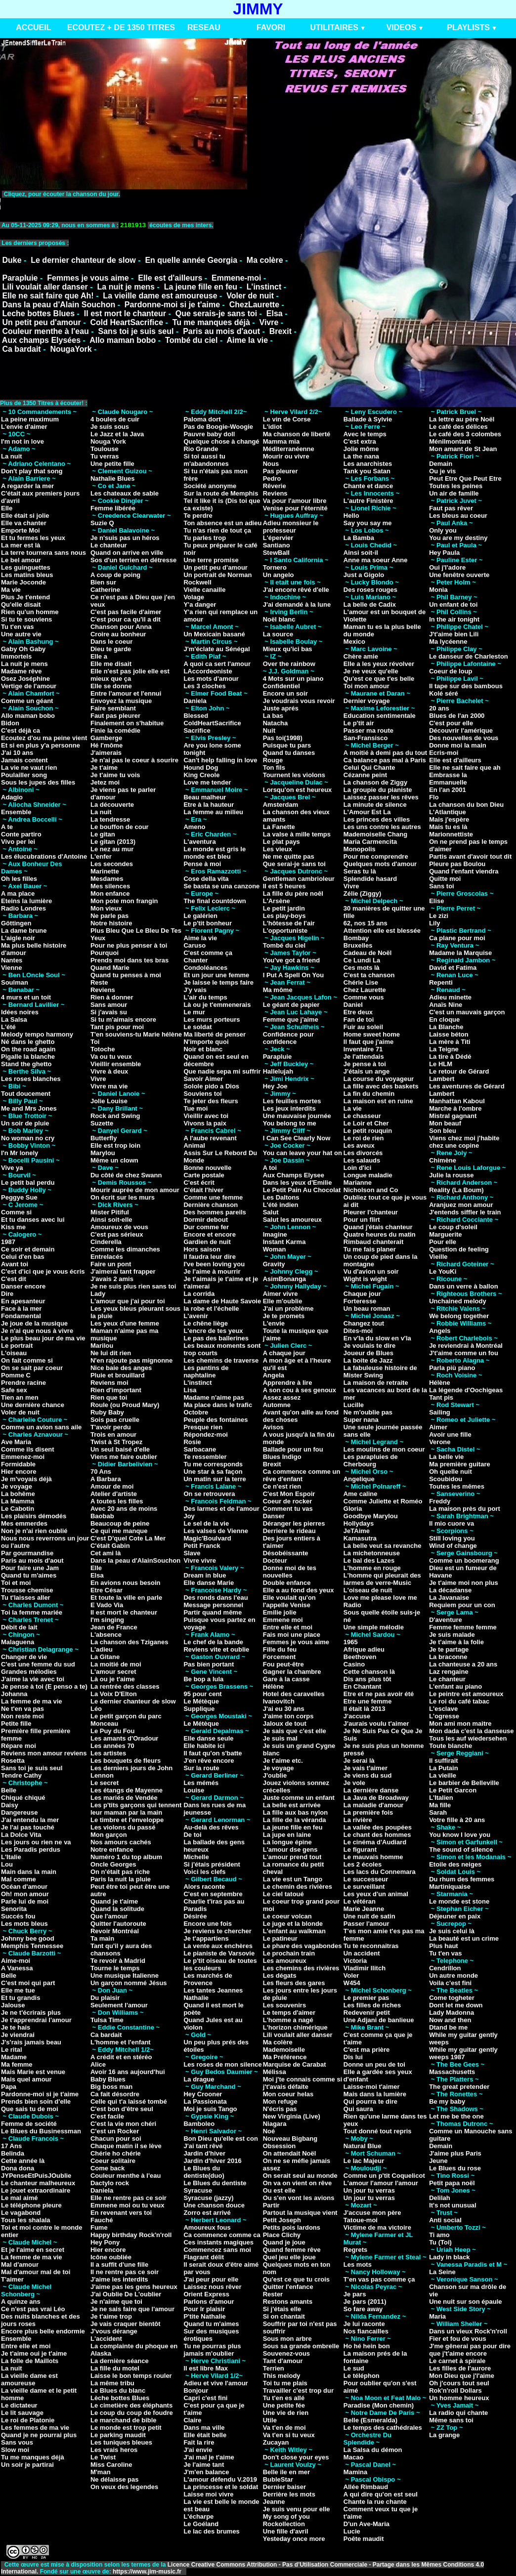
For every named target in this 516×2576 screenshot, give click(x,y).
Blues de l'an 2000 (456, 715)
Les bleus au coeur (458, 515)
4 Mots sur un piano (293, 678)
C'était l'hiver (203, 1190)
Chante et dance (368, 486)
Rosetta (13, 1760)
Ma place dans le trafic (217, 1405)
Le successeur (366, 1879)
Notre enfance (111, 1849)
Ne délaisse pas (114, 2479)
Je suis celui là (451, 1931)
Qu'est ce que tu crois (296, 2279)
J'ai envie (197, 2449)
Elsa (274, 313)
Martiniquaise (450, 1886)
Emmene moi (283, 1619)
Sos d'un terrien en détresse (133, 560)
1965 (351, 1642)
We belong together (459, 1316)
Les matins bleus (27, 575)
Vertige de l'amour (28, 686)
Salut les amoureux (292, 1219)
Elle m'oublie (282, 1301)
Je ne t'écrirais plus (31, 2012)
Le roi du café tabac (459, 1701)
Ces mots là (362, 967)
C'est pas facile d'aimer (125, 612)
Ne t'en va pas (22, 1708)
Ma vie (11, 589)
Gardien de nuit (206, 1242)
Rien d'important (115, 1390)
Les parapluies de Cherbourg (371, 1460)
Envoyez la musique (121, 701)
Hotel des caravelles (294, 1694)
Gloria (353, 1508)
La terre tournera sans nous (43, 552)
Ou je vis (442, 471)
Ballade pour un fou (293, 1449)
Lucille (354, 1405)
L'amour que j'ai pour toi (127, 1301)
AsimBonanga (284, 1279)
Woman (274, 1249)
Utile (270, 2420)
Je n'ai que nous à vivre (37, 1330)
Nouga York (108, 441)
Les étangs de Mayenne (126, 1790)
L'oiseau (14, 1353)
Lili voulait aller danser (44, 287)
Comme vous (364, 997)
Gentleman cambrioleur (299, 878)
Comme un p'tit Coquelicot (384, 2175)
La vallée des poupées (378, 1827)
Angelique (359, 1479)
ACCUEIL (33, 27)
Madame (14, 2057)
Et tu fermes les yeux (33, 537)
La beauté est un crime (464, 1938)
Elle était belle (204, 2435)
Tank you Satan (367, 471)
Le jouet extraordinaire (35, 2190)
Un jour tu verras (369, 2190)
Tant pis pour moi (117, 1027)
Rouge (273, 760)
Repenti (441, 982)
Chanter (195, 960)
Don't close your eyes (296, 2457)
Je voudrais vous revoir (299, 701)
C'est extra (360, 441)
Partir (271, 2205)
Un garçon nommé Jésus (128, 1983)
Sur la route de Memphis (220, 493)
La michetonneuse (372, 1553)
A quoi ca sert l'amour (217, 663)
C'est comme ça (207, 952)
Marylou (102, 1153)
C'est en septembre (212, 1894)
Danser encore (23, 1286)
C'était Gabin (110, 1545)
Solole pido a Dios (211, 1086)
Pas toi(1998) (282, 738)
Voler (351, 1975)
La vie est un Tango (292, 1879)
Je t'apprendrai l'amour (36, 2020)
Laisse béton (448, 1034)
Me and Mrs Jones (29, 1108)
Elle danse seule (208, 1738)
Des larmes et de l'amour (221, 1508)
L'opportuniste (285, 930)
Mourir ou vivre (286, 456)
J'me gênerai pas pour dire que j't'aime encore (470, 2349)
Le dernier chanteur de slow (83, 260)
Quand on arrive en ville (126, 552)
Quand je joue (284, 2242)
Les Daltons (281, 1197)
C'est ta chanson (369, 975)
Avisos (273, 1427)
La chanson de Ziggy (375, 782)
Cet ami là (105, 1553)
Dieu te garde (110, 649)
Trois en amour (113, 1434)
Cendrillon (445, 1968)
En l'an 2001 (447, 789)
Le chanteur (108, 545)
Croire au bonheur (118, 634)
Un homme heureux (459, 2398)
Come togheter (451, 1997)
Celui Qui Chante (369, 767)
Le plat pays (281, 841)
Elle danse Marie (208, 1582)
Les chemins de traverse (220, 1360)
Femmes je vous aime (88, 278)
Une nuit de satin (369, 1916)
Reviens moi (109, 1382)
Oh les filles (19, 878)
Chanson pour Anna (121, 626)
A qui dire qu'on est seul (381, 2494)
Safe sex (14, 1390)
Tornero (275, 567)
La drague (198, 2079)
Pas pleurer (280, 471)
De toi (192, 1834)
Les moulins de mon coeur (384, 1449)
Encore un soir (285, 693)
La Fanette (279, 827)
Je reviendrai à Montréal (466, 1345)
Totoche (102, 1049)
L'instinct (264, 287)
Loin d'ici (358, 1167)
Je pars (355, 2294)
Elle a (98, 656)
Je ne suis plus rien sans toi (133, 1286)
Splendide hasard (370, 878)
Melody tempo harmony (37, 1034)
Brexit (280, 331)
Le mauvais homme (373, 1857)
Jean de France (113, 1627)
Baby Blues (108, 2079)
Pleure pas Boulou (457, 864)
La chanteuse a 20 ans (463, 1664)
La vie (353, 1108)
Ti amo (439, 2235)
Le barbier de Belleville (464, 1783)
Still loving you (451, 1538)
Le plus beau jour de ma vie (43, 1338)
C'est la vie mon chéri (123, 2123)
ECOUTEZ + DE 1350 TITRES (121, 27)
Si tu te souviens (26, 619)
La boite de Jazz (368, 1360)
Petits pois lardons (291, 2227)
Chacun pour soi (115, 2138)
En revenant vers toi (121, 2212)
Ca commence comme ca (221, 2235)
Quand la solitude (117, 1908)
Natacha (275, 723)
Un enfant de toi (453, 604)
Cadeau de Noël (368, 952)
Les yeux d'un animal (376, 1894)
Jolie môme (361, 449)
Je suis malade (452, 1634)
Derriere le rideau (289, 1531)
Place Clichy (282, 2235)
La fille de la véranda (294, 1820)
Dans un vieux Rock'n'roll (468, 2331)
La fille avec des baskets (381, 1086)
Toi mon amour (366, 686)
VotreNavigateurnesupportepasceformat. (124, 203)
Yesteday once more (294, 2538)
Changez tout (364, 1323)
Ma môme (278, 990)
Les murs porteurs (211, 1019)
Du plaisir (105, 1997)
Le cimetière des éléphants (131, 2405)
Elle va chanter (23, 523)
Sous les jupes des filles (38, 782)
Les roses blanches (31, 1078)
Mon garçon (108, 1834)
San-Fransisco (366, 738)
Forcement (279, 1657)
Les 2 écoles (363, 1864)
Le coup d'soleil (453, 1227)
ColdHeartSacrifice (212, 723)
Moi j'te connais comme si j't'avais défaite (303, 2083)
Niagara (275, 2123)
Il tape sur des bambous (466, 686)
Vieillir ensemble (115, 1064)
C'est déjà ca (20, 730)
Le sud (354, 2368)
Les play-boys (284, 915)
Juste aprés (281, 708)
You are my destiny (458, 537)
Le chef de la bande (213, 1642)
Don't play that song (31, 471)
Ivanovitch (279, 1701)
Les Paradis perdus (30, 1849)
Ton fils (274, 767)
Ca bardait (21, 349)
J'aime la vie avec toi (32, 1679)
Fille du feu (280, 1649)
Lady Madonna (451, 2012)
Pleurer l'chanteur (371, 1212)
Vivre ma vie (109, 1086)
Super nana (361, 1419)
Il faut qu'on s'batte (212, 1753)
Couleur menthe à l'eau (45, 331)
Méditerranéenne (288, 449)
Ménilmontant (450, 441)
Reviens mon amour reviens (43, 1753)
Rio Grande (200, 449)
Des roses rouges (370, 589)
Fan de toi (359, 1019)
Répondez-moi (205, 1434)
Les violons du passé (123, 1827)
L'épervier (278, 537)
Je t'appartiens (205, 1938)
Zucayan (276, 2442)
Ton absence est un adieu (222, 523)
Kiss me (13, 1227)
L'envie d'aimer (24, 426)
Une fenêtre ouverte (459, 575)
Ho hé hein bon (367, 2346)
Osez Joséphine (25, 678)
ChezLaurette (254, 304)
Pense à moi (202, 864)
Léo (96, 1708)
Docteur (275, 1560)
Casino (354, 1664)
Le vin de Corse (287, 419)
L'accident (106, 2338)
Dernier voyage (367, 701)
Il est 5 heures (284, 886)
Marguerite (445, 1234)
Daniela (101, 2190)
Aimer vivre (280, 1293)
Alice (98, 2064)
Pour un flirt (362, 1219)
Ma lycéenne (448, 641)
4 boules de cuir (114, 419)
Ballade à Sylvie (368, 419)
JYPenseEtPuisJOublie (36, 2175)
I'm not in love (22, 441)
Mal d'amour (20, 2264)
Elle (6, 508)
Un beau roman (367, 1308)
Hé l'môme (106, 745)
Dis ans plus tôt (367, 1679)
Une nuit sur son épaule (465, 2301)
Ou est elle (279, 2190)
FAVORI (271, 27)
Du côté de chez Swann (126, 1175)
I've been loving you (214, 1264)
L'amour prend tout (292, 1857)
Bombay (356, 938)
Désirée (195, 1916)
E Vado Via (106, 1605)
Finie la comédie (115, 730)
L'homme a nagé (288, 2020)
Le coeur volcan (287, 1916)
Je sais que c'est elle (294, 1731)
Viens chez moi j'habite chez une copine (464, 1141)
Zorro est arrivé (206, 2212)
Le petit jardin (284, 908)
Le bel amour (21, 560)
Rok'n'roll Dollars (455, 2390)
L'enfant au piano (455, 1686)
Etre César (106, 1590)
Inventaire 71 (363, 1049)
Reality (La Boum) (456, 1190)
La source (278, 634)
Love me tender (207, 782)
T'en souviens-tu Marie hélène (136, 1034)
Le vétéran (360, 1901)
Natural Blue (363, 2146)
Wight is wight (365, 1279)
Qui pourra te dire (370, 2101)
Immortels (16, 656)
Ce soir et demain (27, 1249)
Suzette (101, 1123)
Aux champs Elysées (41, 340)
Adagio (12, 797)
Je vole (354, 1783)
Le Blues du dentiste (214, 2183)
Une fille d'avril (285, 2531)
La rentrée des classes (124, 1686)
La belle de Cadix (370, 604)
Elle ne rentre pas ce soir (128, 2198)
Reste (99, 982)
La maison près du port (464, 1508)
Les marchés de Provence (207, 1979)
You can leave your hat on (302, 1153)
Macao (353, 2457)
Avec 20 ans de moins (123, 1508)
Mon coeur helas (288, 2094)
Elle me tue (18, 1990)
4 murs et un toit (26, 997)
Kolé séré (443, 693)
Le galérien (200, 915)
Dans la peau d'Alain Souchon (58, 304)
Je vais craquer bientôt (125, 2323)
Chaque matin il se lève (126, 2146)
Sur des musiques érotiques (211, 2334)
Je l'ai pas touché (27, 1827)
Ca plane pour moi (457, 938)
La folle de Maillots (29, 2361)
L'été (8, 1027)
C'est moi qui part (28, 1983)
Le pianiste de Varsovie (219, 1953)
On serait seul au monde (300, 2175)
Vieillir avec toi (205, 1116)
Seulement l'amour (119, 2005)
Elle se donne (111, 686)
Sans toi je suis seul (136, 331)
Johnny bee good (27, 1938)
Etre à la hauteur (208, 804)
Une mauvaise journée (297, 1116)
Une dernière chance (32, 1405)
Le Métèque (201, 1701)
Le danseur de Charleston (468, 656)
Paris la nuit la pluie (120, 1879)
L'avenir (195, 1316)
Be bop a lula (203, 1679)
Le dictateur (19, 2405)
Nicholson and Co (371, 1190)
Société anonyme (209, 486)
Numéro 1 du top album (126, 1857)
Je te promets (284, 1316)
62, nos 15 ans (365, 923)
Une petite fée (284, 2405)
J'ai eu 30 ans (283, 1708)
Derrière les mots (289, 2494)
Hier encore (19, 1471)
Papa (8, 2086)
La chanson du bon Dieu (466, 804)
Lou (7, 1864)
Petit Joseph (282, 2220)
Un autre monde (453, 1975)
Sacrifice (196, 730)
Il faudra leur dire (209, 1256)
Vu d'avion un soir (371, 1271)
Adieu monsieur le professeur (291, 526)
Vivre (269, 322)
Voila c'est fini (450, 1983)
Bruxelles (358, 945)
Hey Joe (275, 1086)
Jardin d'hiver (204, 2153)
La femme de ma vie (31, 1701)
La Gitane (105, 1657)
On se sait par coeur (32, 1367)
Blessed (195, 715)
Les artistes (108, 1753)
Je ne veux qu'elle (371, 671)
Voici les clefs (204, 1871)
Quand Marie (109, 967)
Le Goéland (200, 2524)
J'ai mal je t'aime (208, 2457)
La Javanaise (449, 1597)
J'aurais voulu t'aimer (376, 1723)
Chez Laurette (365, 990)
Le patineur (280, 1938)
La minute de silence (375, 804)
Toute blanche (450, 1745)
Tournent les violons (294, 775)
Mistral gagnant (452, 1116)
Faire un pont (110, 1264)
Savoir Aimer (203, 1078)
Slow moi (15, 2449)
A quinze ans (21, 2301)
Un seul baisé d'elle (120, 1449)
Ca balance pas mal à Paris (385, 760)
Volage (193, 597)
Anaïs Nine (445, 1004)
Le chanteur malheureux (38, 2183)
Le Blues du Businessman (41, 2131)
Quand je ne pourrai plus (39, 2435)
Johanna (14, 1694)
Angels (439, 1330)
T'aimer (12, 2279)
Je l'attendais (364, 1056)
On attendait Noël (289, 2153)
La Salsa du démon (373, 2449)
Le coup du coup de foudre (131, 2412)
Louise (193, 1790)
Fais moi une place (291, 1634)
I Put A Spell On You (293, 975)
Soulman (14, 982)
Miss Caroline (111, 2464)
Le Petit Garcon (452, 1790)
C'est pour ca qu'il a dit (125, 619)
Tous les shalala (25, 2220)
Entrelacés (106, 1256)
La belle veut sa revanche (383, 1545)
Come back (107, 2168)
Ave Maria (16, 1442)
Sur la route (201, 1768)
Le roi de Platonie (27, 2420)
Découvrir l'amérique (461, 730)
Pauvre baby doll (209, 434)
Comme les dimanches (125, 1249)
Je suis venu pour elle (296, 2509)
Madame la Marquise (460, 952)
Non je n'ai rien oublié (34, 1531)
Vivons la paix (204, 1123)
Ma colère (265, 260)
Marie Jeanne (364, 1908)
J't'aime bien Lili (453, 634)
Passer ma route (368, 730)
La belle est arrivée (292, 1805)
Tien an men (20, 1397)
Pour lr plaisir (204, 2309)
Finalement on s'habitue (127, 723)
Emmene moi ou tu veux (127, 2205)
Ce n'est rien (282, 1486)
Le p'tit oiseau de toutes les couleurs (220, 1964)
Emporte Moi (20, 530)
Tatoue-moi (361, 2220)
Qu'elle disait (21, 604)
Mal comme (18, 1879)
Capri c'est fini (205, 2398)
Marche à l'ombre (455, 1108)
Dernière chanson (210, 1204)
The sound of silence (461, 1849)
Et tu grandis (20, 1997)
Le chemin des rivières (297, 1886)
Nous (271, 463)
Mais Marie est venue (33, 2072)
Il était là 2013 (365, 1708)
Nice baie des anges (121, 1367)
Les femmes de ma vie (35, 2427)
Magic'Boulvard (207, 1538)
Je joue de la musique (34, 1323)
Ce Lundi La (362, 960)
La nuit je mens (126, 287)
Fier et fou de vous (457, 2338)
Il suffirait (443, 1760)
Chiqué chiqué (23, 1797)
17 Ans (11, 2146)
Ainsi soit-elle (111, 1219)
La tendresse (110, 819)
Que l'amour (109, 1916)
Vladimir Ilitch (365, 1968)
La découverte (112, 804)
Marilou (101, 1345)
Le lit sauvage (22, 2412)
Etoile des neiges (455, 1864)
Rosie (192, 1442)
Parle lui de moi (24, 1901)
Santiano (276, 545)
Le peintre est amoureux (466, 1694)
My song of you (286, 2516)
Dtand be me (448, 2027)
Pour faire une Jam (30, 1568)
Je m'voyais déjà (26, 1479)
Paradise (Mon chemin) (379, 2405)
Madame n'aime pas (213, 1397)
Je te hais (15, 2027)
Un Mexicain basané (214, 634)
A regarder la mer (27, 486)
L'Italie (11, 1857)
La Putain (443, 1768)
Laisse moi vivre (208, 2494)
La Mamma (17, 1501)
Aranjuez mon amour (461, 1204)
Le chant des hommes (377, 1834)
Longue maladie (368, 1175)
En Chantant (363, 1686)
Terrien (273, 2368)
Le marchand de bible (123, 2420)
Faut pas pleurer (115, 715)
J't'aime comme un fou (463, 1353)
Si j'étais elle (282, 2309)
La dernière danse (371, 1790)
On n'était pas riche (120, 1871)
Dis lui (353, 2057)
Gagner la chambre (292, 1671)
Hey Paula (444, 552)
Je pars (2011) (365, 2301)
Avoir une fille (450, 1434)
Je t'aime (104, 767)
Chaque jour (362, 1293)
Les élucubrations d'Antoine (44, 856)
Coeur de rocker (287, 1501)
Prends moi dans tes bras (129, 960)
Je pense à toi (365, 1064)
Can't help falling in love (220, 760)
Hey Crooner (202, 2094)
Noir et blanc (202, 1049)
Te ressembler (204, 1456)
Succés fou (18, 1916)
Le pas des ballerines (216, 1338)
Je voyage (16, 1486)
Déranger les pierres (294, 1523)
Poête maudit (364, 2538)
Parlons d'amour (208, 2301)
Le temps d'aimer (289, 2012)
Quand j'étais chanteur (378, 1227)
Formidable (18, 1464)
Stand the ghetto (26, 1064)
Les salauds (362, 1160)
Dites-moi (358, 1330)
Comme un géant (27, 701)
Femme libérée (112, 508)
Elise (436, 901)
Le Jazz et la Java (117, 434)
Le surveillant (364, 1886)
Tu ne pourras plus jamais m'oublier (212, 2349)
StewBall (276, 552)
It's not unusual (452, 2205)
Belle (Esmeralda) (370, 2420)
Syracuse (197, 2190)
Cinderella (106, 1242)
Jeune (438, 2160)
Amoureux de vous (119, 1227)
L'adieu (101, 1649)
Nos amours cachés (120, 1842)
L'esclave (443, 1708)
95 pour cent (202, 1694)
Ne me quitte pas (288, 856)
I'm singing (107, 1619)
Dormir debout (205, 1219)
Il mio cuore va (451, 1523)
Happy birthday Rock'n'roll (131, 2235)
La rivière (358, 1820)
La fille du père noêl (293, 893)
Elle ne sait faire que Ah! (47, 295)
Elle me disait (110, 663)
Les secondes (111, 864)
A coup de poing (115, 575)
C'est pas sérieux (116, 1234)
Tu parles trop (204, 537)
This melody (282, 2375)
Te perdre (197, 515)
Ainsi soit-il (361, 552)
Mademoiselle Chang (375, 834)
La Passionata (204, 2101)
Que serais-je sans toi (216, 313)
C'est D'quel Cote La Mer (128, 1538)
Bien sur (103, 582)
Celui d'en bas (22, 1256)
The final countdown (214, 901)
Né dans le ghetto (27, 1041)
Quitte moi (445, 878)
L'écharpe (198, 2516)
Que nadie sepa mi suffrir (221, 1071)
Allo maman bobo (122, 340)
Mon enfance (109, 893)
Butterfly (103, 1138)
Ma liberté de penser (214, 1034)
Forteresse (360, 1301)
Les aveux (359, 1145)
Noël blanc (279, 619)
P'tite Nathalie (204, 2316)
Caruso (194, 945)
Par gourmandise (27, 1553)
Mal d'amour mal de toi (35, 2272)
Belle (8, 1790)
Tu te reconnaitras (371, 1946)
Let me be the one (456, 2116)
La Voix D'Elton (113, 1694)
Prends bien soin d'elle (36, 2101)
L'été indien (281, 1204)
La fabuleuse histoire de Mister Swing (380, 1371)
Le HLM (440, 1064)
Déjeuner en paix (454, 1916)
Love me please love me (380, 1597)
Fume (99, 2227)
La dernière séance (119, 2361)
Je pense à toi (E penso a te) (44, 1686)
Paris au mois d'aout (221, 331)
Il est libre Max (205, 2368)
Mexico (354, 641)
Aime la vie (247, 340)
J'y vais (194, 990)
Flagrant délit (203, 2257)
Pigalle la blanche (28, 1056)
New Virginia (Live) (291, 2116)
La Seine (442, 2272)
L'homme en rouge (372, 1568)
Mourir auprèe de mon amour (134, 1190)
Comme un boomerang (464, 1560)
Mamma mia (281, 441)
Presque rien (202, 1427)
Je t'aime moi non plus (463, 1582)
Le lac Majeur (364, 2160)
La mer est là (21, 545)
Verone (439, 1442)
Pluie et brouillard (117, 1375)
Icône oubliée (110, 2257)
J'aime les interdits (119, 2279)
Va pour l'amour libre (295, 500)
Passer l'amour (366, 1923)
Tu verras (104, 456)
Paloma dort (201, 419)
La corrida (199, 1293)
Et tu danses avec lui (33, 1219)
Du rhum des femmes (461, 1879)
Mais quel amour (26, 2079)
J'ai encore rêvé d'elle (296, 589)
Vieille (438, 1256)
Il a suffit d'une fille (119, 2264)
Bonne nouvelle (207, 1167)
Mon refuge (280, 2101)
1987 (8, 1242)
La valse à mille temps (297, 834)
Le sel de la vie (206, 1523)
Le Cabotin (17, 1508)
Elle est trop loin (115, 1145)
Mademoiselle (284, 2049)
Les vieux (277, 849)
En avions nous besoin (125, 1582)
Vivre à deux (109, 1071)
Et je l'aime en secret (32, 2249)
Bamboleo (199, 2123)
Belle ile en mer (286, 2472)
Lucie (352, 2531)
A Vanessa (17, 1968)
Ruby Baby (107, 1412)
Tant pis (441, 1397)
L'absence (106, 1634)
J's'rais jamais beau (31, 2042)
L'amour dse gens (290, 1849)
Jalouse (13, 2005)
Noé (269, 2131)
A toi (270, 1167)
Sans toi (441, 886)
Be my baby (447, 2101)
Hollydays (359, 1523)
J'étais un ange (366, 1071)
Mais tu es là (448, 827)
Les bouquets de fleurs (125, 1760)
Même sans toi (451, 2420)
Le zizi (438, 915)
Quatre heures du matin (380, 1234)
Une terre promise (210, 560)
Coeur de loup (450, 671)
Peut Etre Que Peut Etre (465, 478)
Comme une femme (213, 1197)
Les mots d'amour (210, 678)
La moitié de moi (115, 1664)
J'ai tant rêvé (202, 2146)
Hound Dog (200, 767)
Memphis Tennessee (32, 1946)
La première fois (368, 1812)
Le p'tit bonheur (207, 923)
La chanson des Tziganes (129, 1642)
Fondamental (21, 1316)
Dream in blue (204, 1575)
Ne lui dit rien (110, 1353)
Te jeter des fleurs (210, 1101)
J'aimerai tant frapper (123, 1271)
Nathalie (196, 1997)
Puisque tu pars (287, 745)
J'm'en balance (206, 2472)
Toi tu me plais (285, 2383)
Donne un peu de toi (374, 2064)
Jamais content (24, 760)
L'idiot (272, 426)
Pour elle (442, 1242)
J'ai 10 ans (17, 752)
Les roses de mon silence (222, 2064)
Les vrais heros (113, 2449)
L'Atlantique (447, 812)
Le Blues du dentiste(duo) (203, 2171)
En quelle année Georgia (191, 260)
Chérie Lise (361, 982)
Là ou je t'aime (112, 1679)
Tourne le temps (114, 1968)
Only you (443, 530)
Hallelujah (278, 1071)
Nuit (269, 730)
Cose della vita (205, 878)
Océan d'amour (24, 1886)
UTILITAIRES (334, 27)
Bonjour (195, 2390)
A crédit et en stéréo (121, 2057)
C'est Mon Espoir (289, 1493)
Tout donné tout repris (378, 2131)
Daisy (9, 1805)
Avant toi (14, 1264)
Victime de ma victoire (377, 2227)
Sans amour (108, 1004)
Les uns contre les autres (382, 827)
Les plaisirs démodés (33, 1516)
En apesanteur (23, 1301)
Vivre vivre (199, 1560)
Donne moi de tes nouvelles (289, 1571)
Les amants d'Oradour (124, 1738)
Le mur (194, 1012)
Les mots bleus (24, 1923)
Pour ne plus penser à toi (128, 945)
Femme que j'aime (290, 1019)
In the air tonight (454, 619)
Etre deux (358, 1012)
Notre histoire (111, 923)
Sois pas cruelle (114, 1419)
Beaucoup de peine (119, 1523)
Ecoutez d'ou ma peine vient (44, 738)
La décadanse (450, 1590)
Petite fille (16, 1723)
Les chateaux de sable (124, 493)
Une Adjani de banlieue (379, 2020)
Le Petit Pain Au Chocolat (302, 1190)
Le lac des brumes (211, 2531)
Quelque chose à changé (221, 441)
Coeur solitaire (112, 2160)
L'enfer (101, 856)
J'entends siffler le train (465, 1212)
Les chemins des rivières (301, 1968)
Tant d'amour (283, 2361)
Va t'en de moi (284, 2427)
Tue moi (195, 1108)
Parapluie (20, 278)
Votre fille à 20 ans (457, 1820)
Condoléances (205, 967)
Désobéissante (285, 1553)
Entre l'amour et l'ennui (125, 693)
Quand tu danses (289, 752)
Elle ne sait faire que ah (465, 767)
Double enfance (287, 1582)
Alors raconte (204, 1886)
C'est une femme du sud (38, 1664)
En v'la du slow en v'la (377, 1338)
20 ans (439, 708)
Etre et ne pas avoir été (379, 1694)
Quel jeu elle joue (289, 2257)
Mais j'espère (449, 819)
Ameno (194, 827)
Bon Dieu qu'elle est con (220, 2138)
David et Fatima (452, 967)
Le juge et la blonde (293, 1923)
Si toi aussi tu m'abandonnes (205, 460)
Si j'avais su (108, 1012)
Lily (434, 923)
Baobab (102, 1516)
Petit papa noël (451, 2183)
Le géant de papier (291, 1004)
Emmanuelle (448, 782)
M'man (100, 2472)
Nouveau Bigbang (290, 2138)
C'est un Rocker (114, 2131)
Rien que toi (108, 1397)
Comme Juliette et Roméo (383, 1501)
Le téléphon (362, 2375)
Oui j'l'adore (447, 567)
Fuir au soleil (363, 1027)
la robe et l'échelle (211, 1308)
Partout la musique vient (300, 2212)
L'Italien (441, 1797)
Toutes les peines (455, 486)
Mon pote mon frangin (124, 901)
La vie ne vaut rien (29, 767)
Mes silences (110, 886)
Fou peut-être (283, 1664)
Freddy (439, 1501)
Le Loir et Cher (366, 1123)
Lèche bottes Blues (119, 2398)
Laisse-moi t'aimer (372, 2086)
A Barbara (105, 1479)
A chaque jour (284, 1353)
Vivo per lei (18, 841)
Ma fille (440, 1805)
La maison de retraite (376, 1382)
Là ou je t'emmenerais (217, 1004)
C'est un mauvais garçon (467, 1012)
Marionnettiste (451, 834)
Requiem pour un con (462, 1605)
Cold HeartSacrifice (126, 322)
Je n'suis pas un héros (125, 537)
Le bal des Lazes (369, 1560)
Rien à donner (111, 997)
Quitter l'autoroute (118, 1923)
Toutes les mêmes (456, 1486)
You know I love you (459, 1834)
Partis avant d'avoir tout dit (470, 856)
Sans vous (17, 2442)
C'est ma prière (366, 2049)
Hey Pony (105, 2242)
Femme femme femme (463, 1627)
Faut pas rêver (451, 508)
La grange (444, 2435)
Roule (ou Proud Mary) (124, 1405)
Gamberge (106, 738)
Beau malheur (204, 797)
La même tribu (112, 2383)
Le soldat (197, 1027)
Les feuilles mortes (292, 1101)
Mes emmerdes (24, 1523)
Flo (434, 797)
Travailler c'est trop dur (298, 2390)
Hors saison (201, 1249)
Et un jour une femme (216, 975)
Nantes (11, 960)
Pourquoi (104, 952)
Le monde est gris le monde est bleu (214, 852)
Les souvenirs (284, 2005)
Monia (438, 589)
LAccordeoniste (207, 671)
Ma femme (17, 2064)
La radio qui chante (458, 2412)
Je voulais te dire (370, 1345)
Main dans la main (28, 1871)
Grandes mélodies (29, 1671)
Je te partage (449, 1649)
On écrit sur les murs (122, 1197)
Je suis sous (109, 426)
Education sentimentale (380, 715)
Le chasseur (362, 1116)
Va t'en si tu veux (289, 2435)
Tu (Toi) (440, 2242)
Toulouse (104, 449)
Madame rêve (21, 671)
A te (7, 827)
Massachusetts (452, 2072)
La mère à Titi (450, 1041)
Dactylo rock (109, 2183)
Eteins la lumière (26, 901)
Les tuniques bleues (121, 2442)
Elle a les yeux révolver (379, 663)
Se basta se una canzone (221, 886)
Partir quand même (212, 1612)
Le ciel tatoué (283, 1894)
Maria (437, 2316)
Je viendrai (18, 2034)
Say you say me (368, 523)
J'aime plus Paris (455, 2153)
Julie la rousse (451, 1175)
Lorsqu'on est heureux (297, 789)
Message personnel (213, 1605)
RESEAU (203, 27)
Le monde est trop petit (126, 2427)
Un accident (362, 1953)
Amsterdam (281, 804)
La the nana (361, 456)
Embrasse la (448, 775)
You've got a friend (291, 960)
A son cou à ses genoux (299, 1390)
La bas (273, 715)
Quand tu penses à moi (125, 975)
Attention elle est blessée (382, 930)
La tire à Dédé (450, 1056)
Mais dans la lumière (375, 2094)
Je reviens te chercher (217, 1931)
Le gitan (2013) (112, 841)
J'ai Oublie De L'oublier (125, 2294)
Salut (271, 1212)
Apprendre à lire (287, 1382)
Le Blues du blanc (117, 2390)
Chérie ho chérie (115, 2153)
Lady (97, 1293)
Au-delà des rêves (210, 1827)
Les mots (358, 2264)
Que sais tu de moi (29, 2109)
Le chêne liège (205, 1323)
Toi (95, 1041)
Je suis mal (280, 1738)
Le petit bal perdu (27, 1182)
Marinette (104, 871)
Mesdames (106, 878)
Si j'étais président (211, 1864)
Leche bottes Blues (38, 313)
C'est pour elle (451, 723)
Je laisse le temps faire (218, 982)
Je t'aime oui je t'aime (34, 2353)
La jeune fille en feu (200, 287)
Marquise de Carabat (294, 2064)
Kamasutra (360, 1538)
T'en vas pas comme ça (379, 2279)
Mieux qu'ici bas (287, 649)
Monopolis (360, 849)
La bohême (18, 1493)
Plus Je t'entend (25, 597)
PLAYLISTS (468, 27)
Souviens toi (202, 1093)
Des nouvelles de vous (463, 738)
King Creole (201, 775)
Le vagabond (21, 2212)
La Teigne (444, 1049)
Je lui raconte (364, 2323)
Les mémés (200, 1783)
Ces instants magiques (218, 2242)
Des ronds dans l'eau (215, 1597)
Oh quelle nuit (450, 1471)
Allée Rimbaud (366, 2487)
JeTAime (357, 1531)
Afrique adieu (364, 1649)
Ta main (102, 1938)
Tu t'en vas (17, 626)
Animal (194, 1145)
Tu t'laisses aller (25, 1597)
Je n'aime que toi (116, 2301)
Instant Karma (284, 1242)
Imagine (275, 1234)
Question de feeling (459, 1249)
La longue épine (287, 1842)
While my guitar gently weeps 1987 (463, 2053)
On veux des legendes (124, 2487)
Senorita (14, 1908)
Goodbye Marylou (371, 1516)
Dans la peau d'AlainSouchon (135, 1560)
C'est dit (13, 1279)
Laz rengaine (448, 1671)
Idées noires (20, 1012)
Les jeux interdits (289, 1108)
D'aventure (445, 1619)
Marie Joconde (23, 582)
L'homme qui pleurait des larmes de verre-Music (382, 1579)
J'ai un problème (288, 1308)
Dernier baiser (284, 2487)
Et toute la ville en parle (126, 1597)
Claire (192, 2420)
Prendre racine (23, 1382)
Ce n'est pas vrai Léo (33, 2309)
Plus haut (443, 1946)
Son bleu (442, 1130)
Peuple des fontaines (215, 1419)
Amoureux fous (206, 2227)
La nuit (11, 456)
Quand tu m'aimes (28, 1575)
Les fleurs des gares (294, 1983)
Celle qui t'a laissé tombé (128, 2101)
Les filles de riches (372, 2005)
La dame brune (23, 930)
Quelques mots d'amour (380, 864)
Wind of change (453, 1545)
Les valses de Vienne (215, 1531)
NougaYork (70, 349)
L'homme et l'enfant (120, 2042)
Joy (188, 1516)
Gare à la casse (286, 1679)
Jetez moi (105, 782)
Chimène (442, 1160)
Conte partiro (21, 834)
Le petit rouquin (368, 1130)
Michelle (196, 1857)
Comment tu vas (288, 1508)
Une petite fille (112, 463)
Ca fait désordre (114, 2094)
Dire (7, 1293)
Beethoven (360, 1657)
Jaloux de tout (284, 1723)
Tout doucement (25, 1093)
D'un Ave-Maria (366, 2524)
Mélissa (274, 2072)
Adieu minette (450, 997)
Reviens (102, 990)
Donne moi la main (457, 745)
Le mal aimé (19, 2198)
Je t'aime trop (111, 2316)
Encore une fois (207, 1923)
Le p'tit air (359, 723)
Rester (273, 2294)
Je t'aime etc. (283, 1760)
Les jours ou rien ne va (36, 1842)
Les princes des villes (377, 819)
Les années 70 (112, 1745)
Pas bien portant (208, 1664)
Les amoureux (284, 1960)
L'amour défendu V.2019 (220, 2479)
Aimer (438, 1427)
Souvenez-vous (286, 2353)
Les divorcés (363, 1153)
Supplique (199, 1708)
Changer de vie (24, 1657)
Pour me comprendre (376, 856)
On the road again (28, 1049)
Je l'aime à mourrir (211, 1271)
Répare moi (18, 1745)
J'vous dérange (113, 2331)
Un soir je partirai (27, 2464)
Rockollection (284, 2524)
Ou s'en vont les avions (299, 2198)
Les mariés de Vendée (124, 1797)
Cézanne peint (365, 775)
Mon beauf (445, 1123)
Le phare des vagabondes (302, 1946)
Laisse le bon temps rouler (131, 2375)
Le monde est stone (459, 1901)
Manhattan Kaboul (457, 1101)
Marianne (358, 1182)
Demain (440, 463)
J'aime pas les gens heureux (133, 2286)
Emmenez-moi (22, 1456)
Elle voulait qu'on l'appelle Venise (289, 1601)
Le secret (104, 1783)
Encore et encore (209, 1234)
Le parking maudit (118, 2435)
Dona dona (17, 2168)
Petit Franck (201, 1545)
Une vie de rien (285, 2412)
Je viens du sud (368, 1775)
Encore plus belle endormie (43, 2331)
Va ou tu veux (111, 1056)
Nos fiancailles (366, 2331)
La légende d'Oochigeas (466, 1390)
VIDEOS (401, 27)
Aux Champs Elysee (293, 1175)
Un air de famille (453, 493)
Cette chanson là (369, 1671)
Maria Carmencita (370, 841)
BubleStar (278, 2479)
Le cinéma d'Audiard (375, 1842)
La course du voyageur (379, 1078)
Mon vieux (106, 908)
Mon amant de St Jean (463, 449)
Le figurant (360, 1849)
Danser (274, 1516)
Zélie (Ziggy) (363, 893)
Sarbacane (199, 1449)
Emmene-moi (236, 278)
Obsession (279, 2146)
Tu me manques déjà (211, 322)
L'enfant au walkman (294, 1931)
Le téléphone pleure (31, 2205)
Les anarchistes (368, 463)
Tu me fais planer (370, 1249)
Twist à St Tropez (116, 1442)
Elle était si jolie (25, 515)
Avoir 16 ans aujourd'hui (127, 2072)
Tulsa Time (107, 2020)
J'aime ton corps (288, 1716)
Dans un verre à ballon (463, 1286)
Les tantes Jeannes (213, 1990)
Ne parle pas (109, 915)
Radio (352, 1605)
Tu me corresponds (213, 1464)
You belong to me (289, 1123)
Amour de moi (111, 1486)
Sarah (438, 1812)
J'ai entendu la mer (30, 1820)
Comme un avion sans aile (41, 1427)
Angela (273, 1375)
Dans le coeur (111, 641)
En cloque (444, 1019)
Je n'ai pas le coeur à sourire (134, 760)
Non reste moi (22, 1716)
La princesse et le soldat (220, 2487)
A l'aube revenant (209, 1138)
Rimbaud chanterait (373, 1242)
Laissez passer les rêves (381, 797)
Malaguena (17, 1642)
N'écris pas (280, 2109)
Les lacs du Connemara (380, 1871)
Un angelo (278, 575)
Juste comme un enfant (299, 1797)
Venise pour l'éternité (295, 508)
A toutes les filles (116, 1501)
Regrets (355, 2249)
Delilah (439, 2198)
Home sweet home (372, 1034)
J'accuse (357, 1716)
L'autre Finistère (368, 500)
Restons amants (287, 2301)
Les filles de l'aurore (460, 2368)
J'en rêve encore (208, 1760)
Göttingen (16, 923)
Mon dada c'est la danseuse (471, 1731)
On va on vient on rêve (297, 2183)
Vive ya (12, 1167)
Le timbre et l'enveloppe (127, 1820)
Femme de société (29, 2123)
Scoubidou (445, 1479)
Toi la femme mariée (31, 1612)
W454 (352, 1983)
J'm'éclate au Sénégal (216, 649)
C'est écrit (198, 1182)
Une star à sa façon (212, 1471)
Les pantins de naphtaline (205, 1371)
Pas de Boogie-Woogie (218, 426)
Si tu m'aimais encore (123, 1019)
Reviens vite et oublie (216, 1649)
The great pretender (459, 2086)
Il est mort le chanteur (125, 313)
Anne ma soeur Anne (376, 560)
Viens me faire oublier (123, 1456)
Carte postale (203, 1175)
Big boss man (111, 2086)
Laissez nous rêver (212, 2286)
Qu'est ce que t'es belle (379, 678)
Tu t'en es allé (284, 2398)
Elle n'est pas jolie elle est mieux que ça (130, 674)
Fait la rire (198, 2442)
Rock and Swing (115, 1116)
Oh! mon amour (25, 1894)
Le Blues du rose (455, 2168)
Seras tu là (360, 871)
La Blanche (446, 1027)
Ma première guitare (459, 1464)
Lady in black (449, 2257)
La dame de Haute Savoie (222, 1301)
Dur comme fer (206, 1227)
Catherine (105, 589)
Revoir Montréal (114, 1931)
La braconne (448, 1657)
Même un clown (114, 1160)
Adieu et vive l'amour (215, 2383)
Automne (277, 1405)
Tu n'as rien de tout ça (217, 530)
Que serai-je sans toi (294, 864)
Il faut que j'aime (368, 1041)
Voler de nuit (250, 295)
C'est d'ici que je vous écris (43, 1271)
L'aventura (199, 841)
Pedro (272, 478)
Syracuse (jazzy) (208, 2198)
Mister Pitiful (109, 1212)
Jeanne (274, 2501)
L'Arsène (276, 901)
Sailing (439, 1412)
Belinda (12, 2153)
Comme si (16, 1212)
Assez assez (282, 1397)
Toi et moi (16, 1582)
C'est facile (107, 2116)
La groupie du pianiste (378, 789)
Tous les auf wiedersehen (468, 1738)
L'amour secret (113, 1671)
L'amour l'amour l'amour (381, 2183)
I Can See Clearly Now (297, 1138)
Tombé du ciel (191, 340)
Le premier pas (366, 1997)
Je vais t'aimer (365, 1768)
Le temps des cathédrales (383, 2427)
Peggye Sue (19, 1197)
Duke (11, 260)
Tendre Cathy (21, 1775)
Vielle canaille (204, 589)
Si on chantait (284, 2316)
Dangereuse (19, 1812)
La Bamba (359, 537)
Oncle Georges (113, 1864)
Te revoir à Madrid (117, 1960)
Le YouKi (442, 1271)
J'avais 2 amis (111, 1279)
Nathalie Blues (112, 478)
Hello (351, 515)
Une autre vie (21, 634)
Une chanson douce (214, 2205)
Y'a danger (199, 604)
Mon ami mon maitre (460, 1723)
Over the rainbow (289, 663)
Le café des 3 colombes (465, 434)
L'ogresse (444, 1716)
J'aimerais (106, 752)
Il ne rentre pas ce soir (124, 2272)
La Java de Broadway (376, 1797)
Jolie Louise (109, 1101)
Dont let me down (455, 2005)
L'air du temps (205, 997)
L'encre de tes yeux (213, 1330)
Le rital (11, 2049)
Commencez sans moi (217, 2249)
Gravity (274, 1264)
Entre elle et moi (25, 2346)
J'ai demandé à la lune (297, 604)
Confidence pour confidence (288, 1038)
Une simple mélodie (374, 1627)
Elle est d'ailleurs (170, 278)
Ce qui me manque (119, 1531)
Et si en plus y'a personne (40, 745)
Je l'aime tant (203, 2464)
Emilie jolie (280, 1612)
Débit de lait (19, 1627)
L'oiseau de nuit (368, 1590)
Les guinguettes (25, 567)
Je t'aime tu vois (115, 775)
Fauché (101, 2220)
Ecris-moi (443, 752)
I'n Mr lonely (19, 1153)
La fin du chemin (369, 1093)
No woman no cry (27, 1138)
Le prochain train (289, 1953)
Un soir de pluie (25, 1123)
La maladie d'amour (374, 1805)
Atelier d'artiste (113, 1493)
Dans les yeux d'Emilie (297, 1182)
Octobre (195, 1412)
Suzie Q (102, 523)
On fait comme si (27, 1360)
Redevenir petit (367, 2012)
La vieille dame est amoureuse (160, 295)
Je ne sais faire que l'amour (132, 2309)
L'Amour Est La (367, 812)
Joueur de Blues (368, 1353)
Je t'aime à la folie (456, 1642)
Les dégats (280, 1975)
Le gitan (102, 834)
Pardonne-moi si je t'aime (172, 304)
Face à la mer (21, 1308)
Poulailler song (24, 775)
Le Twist (103, 2457)
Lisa (189, 1390)
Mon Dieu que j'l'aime (461, 2375)
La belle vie (446, 1456)
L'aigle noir (18, 938)
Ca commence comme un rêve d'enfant (302, 1475)
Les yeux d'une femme (124, 1323)
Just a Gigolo (364, 575)
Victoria (355, 1960)
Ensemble (16, 812)
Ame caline (361, 1493)
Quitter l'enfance (288, 2286)
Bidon (10, 723)
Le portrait (17, 1345)
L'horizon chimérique (295, 2027)
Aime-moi (15, 1960)
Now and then (450, 2020)
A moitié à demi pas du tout (385, 752)
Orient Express (206, 2294)
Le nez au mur (111, 849)
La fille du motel (114, 2368)
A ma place (18, 893)
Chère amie (361, 656)
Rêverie (274, 486)
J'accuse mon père (372, 2212)
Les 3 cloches (204, 686)
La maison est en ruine (378, 1101)
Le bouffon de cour (119, 827)
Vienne (11, 967)
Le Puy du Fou (112, 1731)
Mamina (355, 2472)
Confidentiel (281, 686)
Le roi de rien (364, 1138)
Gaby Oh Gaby (23, 649)
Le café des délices (458, 426)
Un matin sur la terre (214, 1479)
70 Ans (100, 1471)
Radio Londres (23, 908)
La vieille (442, 1775)
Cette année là (22, 2160)
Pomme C (16, 1375)
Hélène (273, 1686)
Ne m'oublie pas (368, 1412)
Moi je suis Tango (210, 2109)
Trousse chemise (27, 1590)
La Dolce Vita (21, 1834)
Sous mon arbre (287, 2338)
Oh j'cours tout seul (459, 2383)
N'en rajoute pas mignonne (131, 1360)
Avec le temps (365, 434)
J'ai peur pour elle (210, 2279)
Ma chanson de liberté (297, 434)
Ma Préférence (285, 2057)
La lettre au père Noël (461, 419)
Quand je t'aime (114, 1901)
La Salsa (14, 1019)
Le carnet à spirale (457, 2361)
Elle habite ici (203, 1745)
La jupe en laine (287, 1834)
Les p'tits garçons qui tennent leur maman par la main (135, 1808)
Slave (191, 1553)
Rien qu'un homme (29, 612)
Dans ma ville (203, 2427)
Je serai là (359, 1760)
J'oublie (275, 1775)
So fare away (363, 2309)
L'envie (274, 1323)
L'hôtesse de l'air (289, 923)
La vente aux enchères (217, 1946)
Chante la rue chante (375, 2501)
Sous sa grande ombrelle (301, 2346)
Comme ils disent (27, 1449)
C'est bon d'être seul (121, 2109)
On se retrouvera (209, 1493)
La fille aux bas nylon (295, 1812)
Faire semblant (113, 708)
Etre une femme (368, 1701)
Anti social (445, 2220)
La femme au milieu (213, 812)
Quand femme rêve (292, 2249)
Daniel (353, 1004)
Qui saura (358, 2109)
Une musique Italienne (124, 1975)
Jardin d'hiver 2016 (212, 2160)
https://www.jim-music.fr (148, 2571)
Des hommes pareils (214, 1212)
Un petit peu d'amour (41, 322)
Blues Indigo (282, 1456)
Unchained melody (457, 1301)
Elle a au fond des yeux (298, 1590)
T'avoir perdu (110, 1427)
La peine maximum (30, 419)
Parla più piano (452, 1367)
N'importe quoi (205, 1041)
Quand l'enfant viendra (463, 871)
